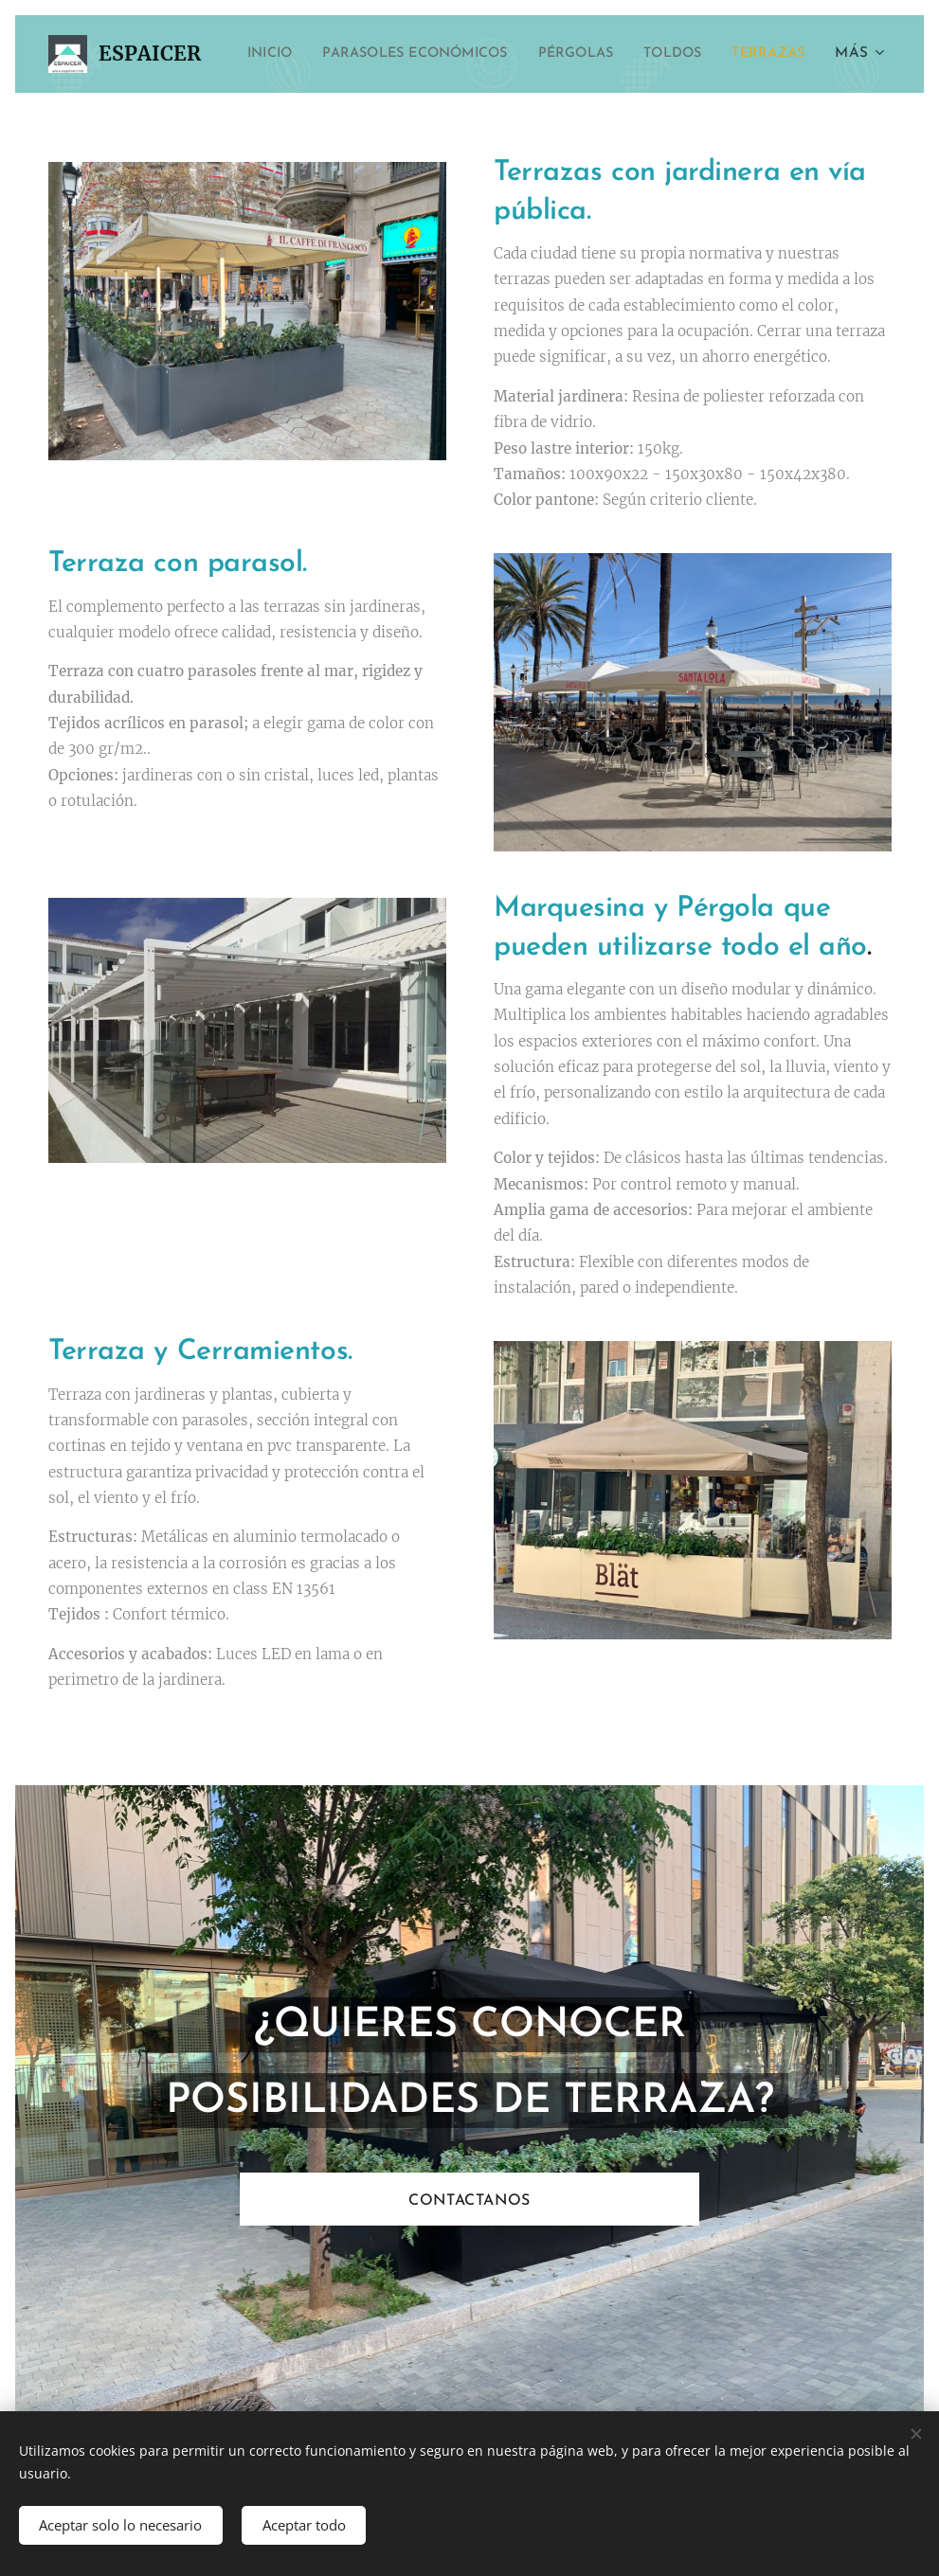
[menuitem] (334, 54)
